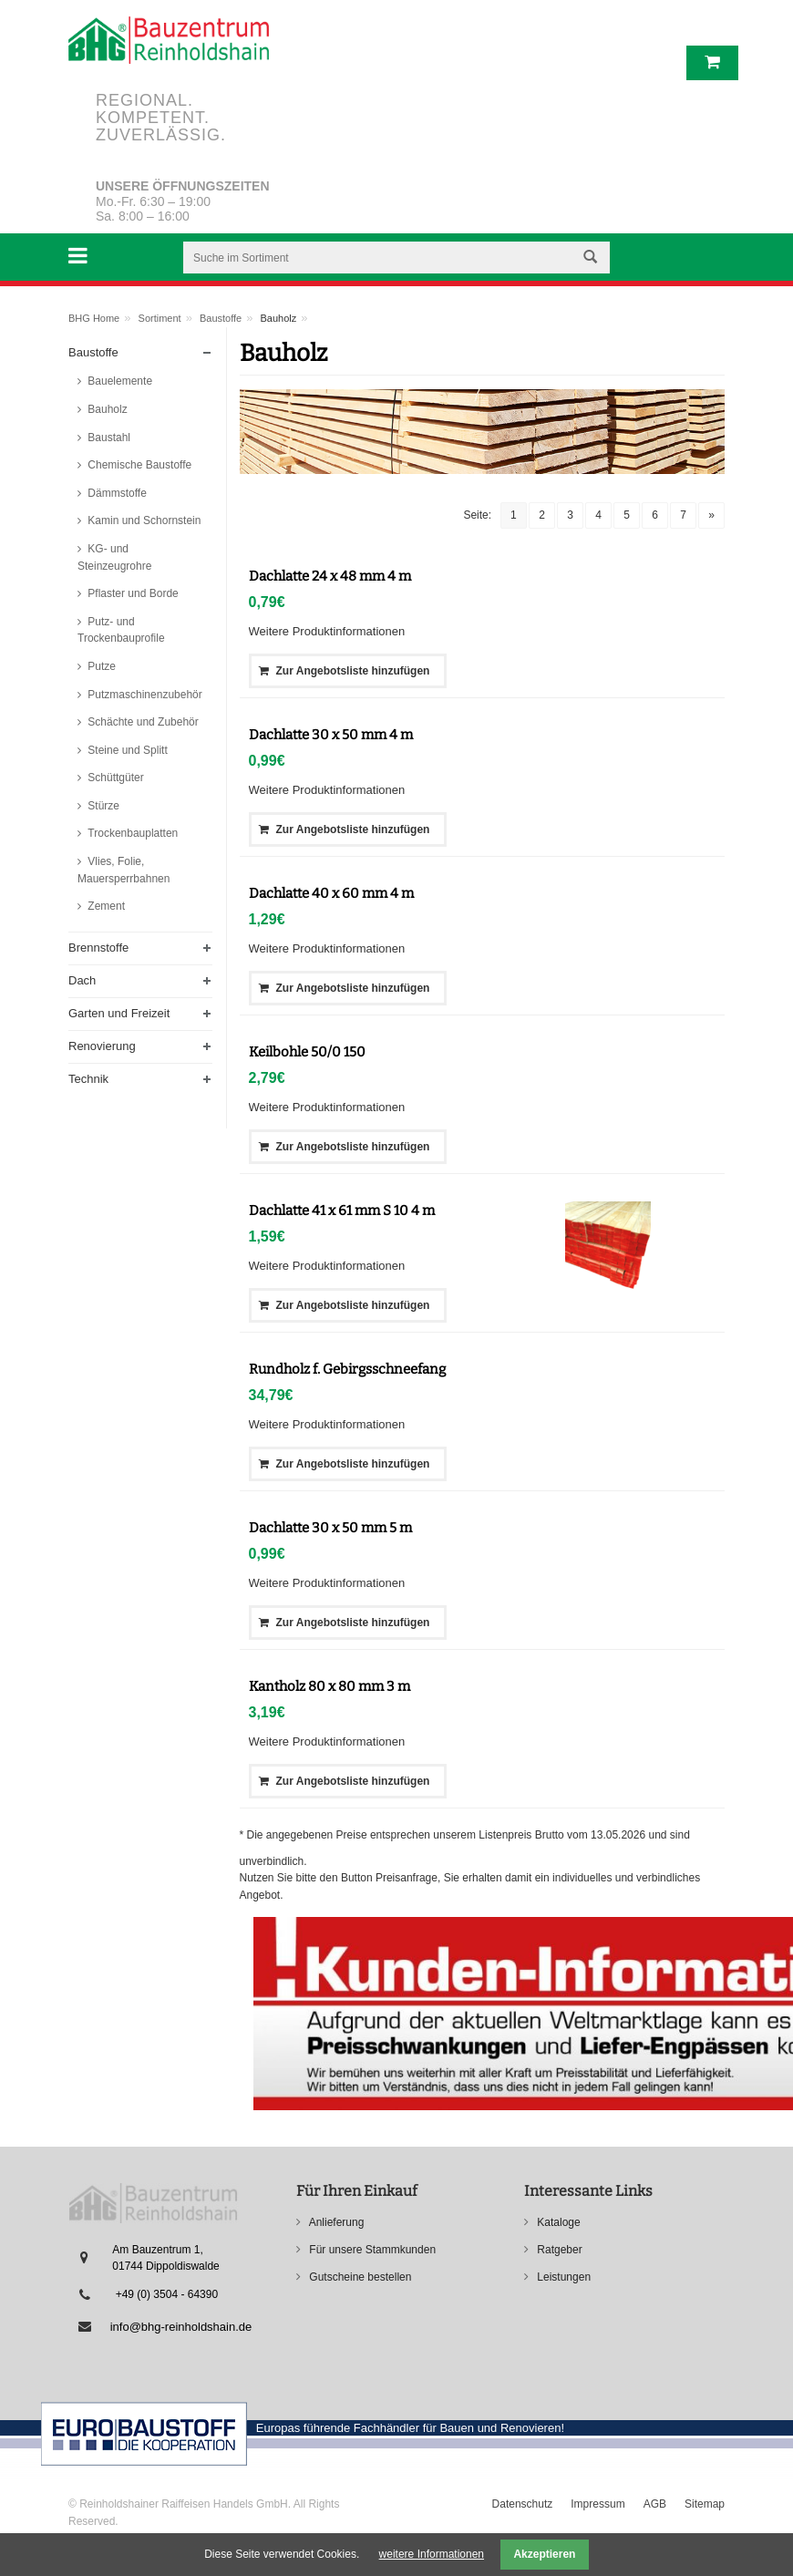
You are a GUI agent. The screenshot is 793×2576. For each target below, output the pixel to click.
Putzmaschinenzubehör (143, 694)
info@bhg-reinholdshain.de (181, 2327)
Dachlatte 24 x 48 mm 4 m (330, 576)
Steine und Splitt (126, 750)
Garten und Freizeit (119, 1013)
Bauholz (106, 409)
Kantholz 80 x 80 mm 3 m (329, 1686)
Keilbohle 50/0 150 (307, 1052)
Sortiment (160, 318)
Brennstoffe (98, 947)
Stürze (102, 805)
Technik (88, 1079)
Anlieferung (335, 2222)
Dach (82, 980)
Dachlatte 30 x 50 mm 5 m (330, 1528)
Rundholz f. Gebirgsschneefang (347, 1369)
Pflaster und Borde (132, 593)
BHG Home (93, 318)
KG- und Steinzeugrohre (114, 557)
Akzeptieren (544, 2554)
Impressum (597, 2504)
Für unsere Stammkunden (371, 2249)
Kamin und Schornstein (143, 520)
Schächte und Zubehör (142, 722)
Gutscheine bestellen (358, 2277)
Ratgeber (558, 2249)
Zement (105, 906)
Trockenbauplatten (131, 833)
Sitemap (705, 2504)
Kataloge (557, 2222)
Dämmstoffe (116, 493)
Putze (100, 666)
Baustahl (107, 437)
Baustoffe (221, 318)
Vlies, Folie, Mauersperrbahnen (123, 870)
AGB (655, 2504)
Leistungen (562, 2277)
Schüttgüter (114, 777)
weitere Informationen (431, 2554)
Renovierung (102, 1046)
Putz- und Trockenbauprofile (121, 630)
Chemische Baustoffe (138, 465)
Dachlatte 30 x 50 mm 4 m (331, 734)
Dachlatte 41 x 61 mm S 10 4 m (342, 1210)
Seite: (477, 515)
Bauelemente (118, 381)
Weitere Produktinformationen (327, 631)
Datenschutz (522, 2504)
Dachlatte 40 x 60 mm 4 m (331, 893)
